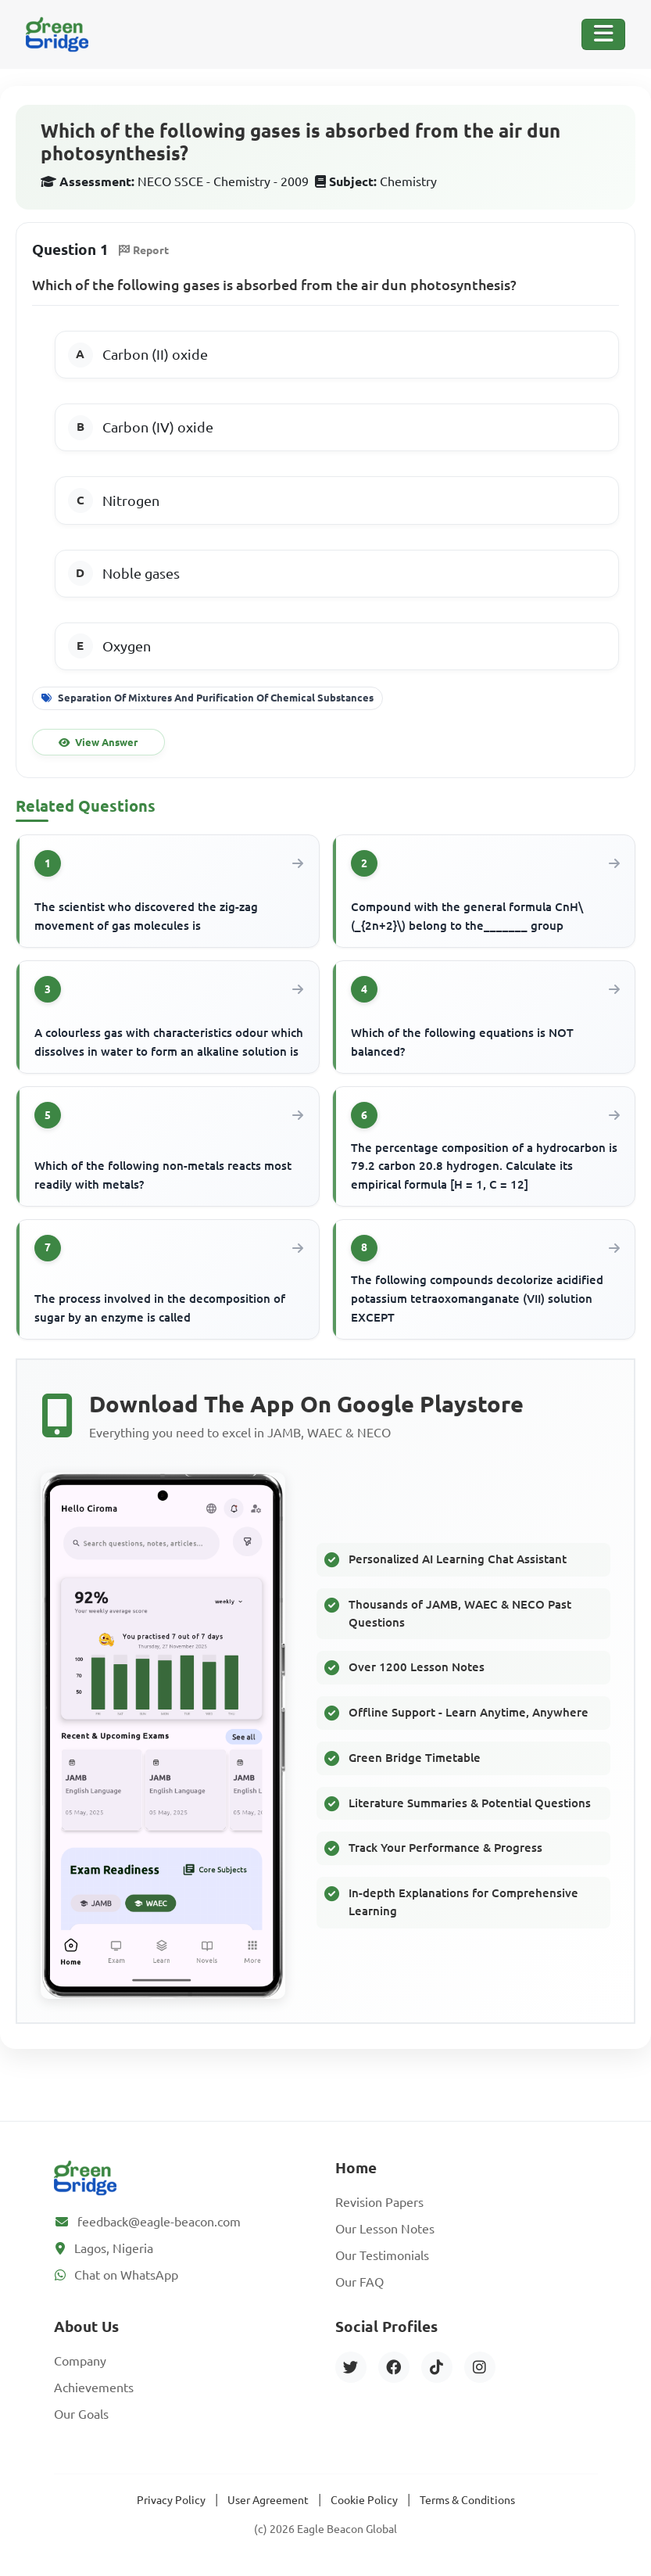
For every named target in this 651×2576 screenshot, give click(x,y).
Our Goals (81, 2414)
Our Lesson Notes (385, 2229)
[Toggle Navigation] (603, 34)
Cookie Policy (364, 2500)
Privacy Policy (171, 2500)
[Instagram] (479, 2367)
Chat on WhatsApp (126, 2275)
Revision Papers (379, 2202)
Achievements (94, 2387)
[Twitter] (351, 2367)
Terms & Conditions (467, 2500)
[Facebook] (394, 2367)
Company (80, 2361)
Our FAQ (359, 2282)
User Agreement (268, 2500)
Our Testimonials (382, 2255)
